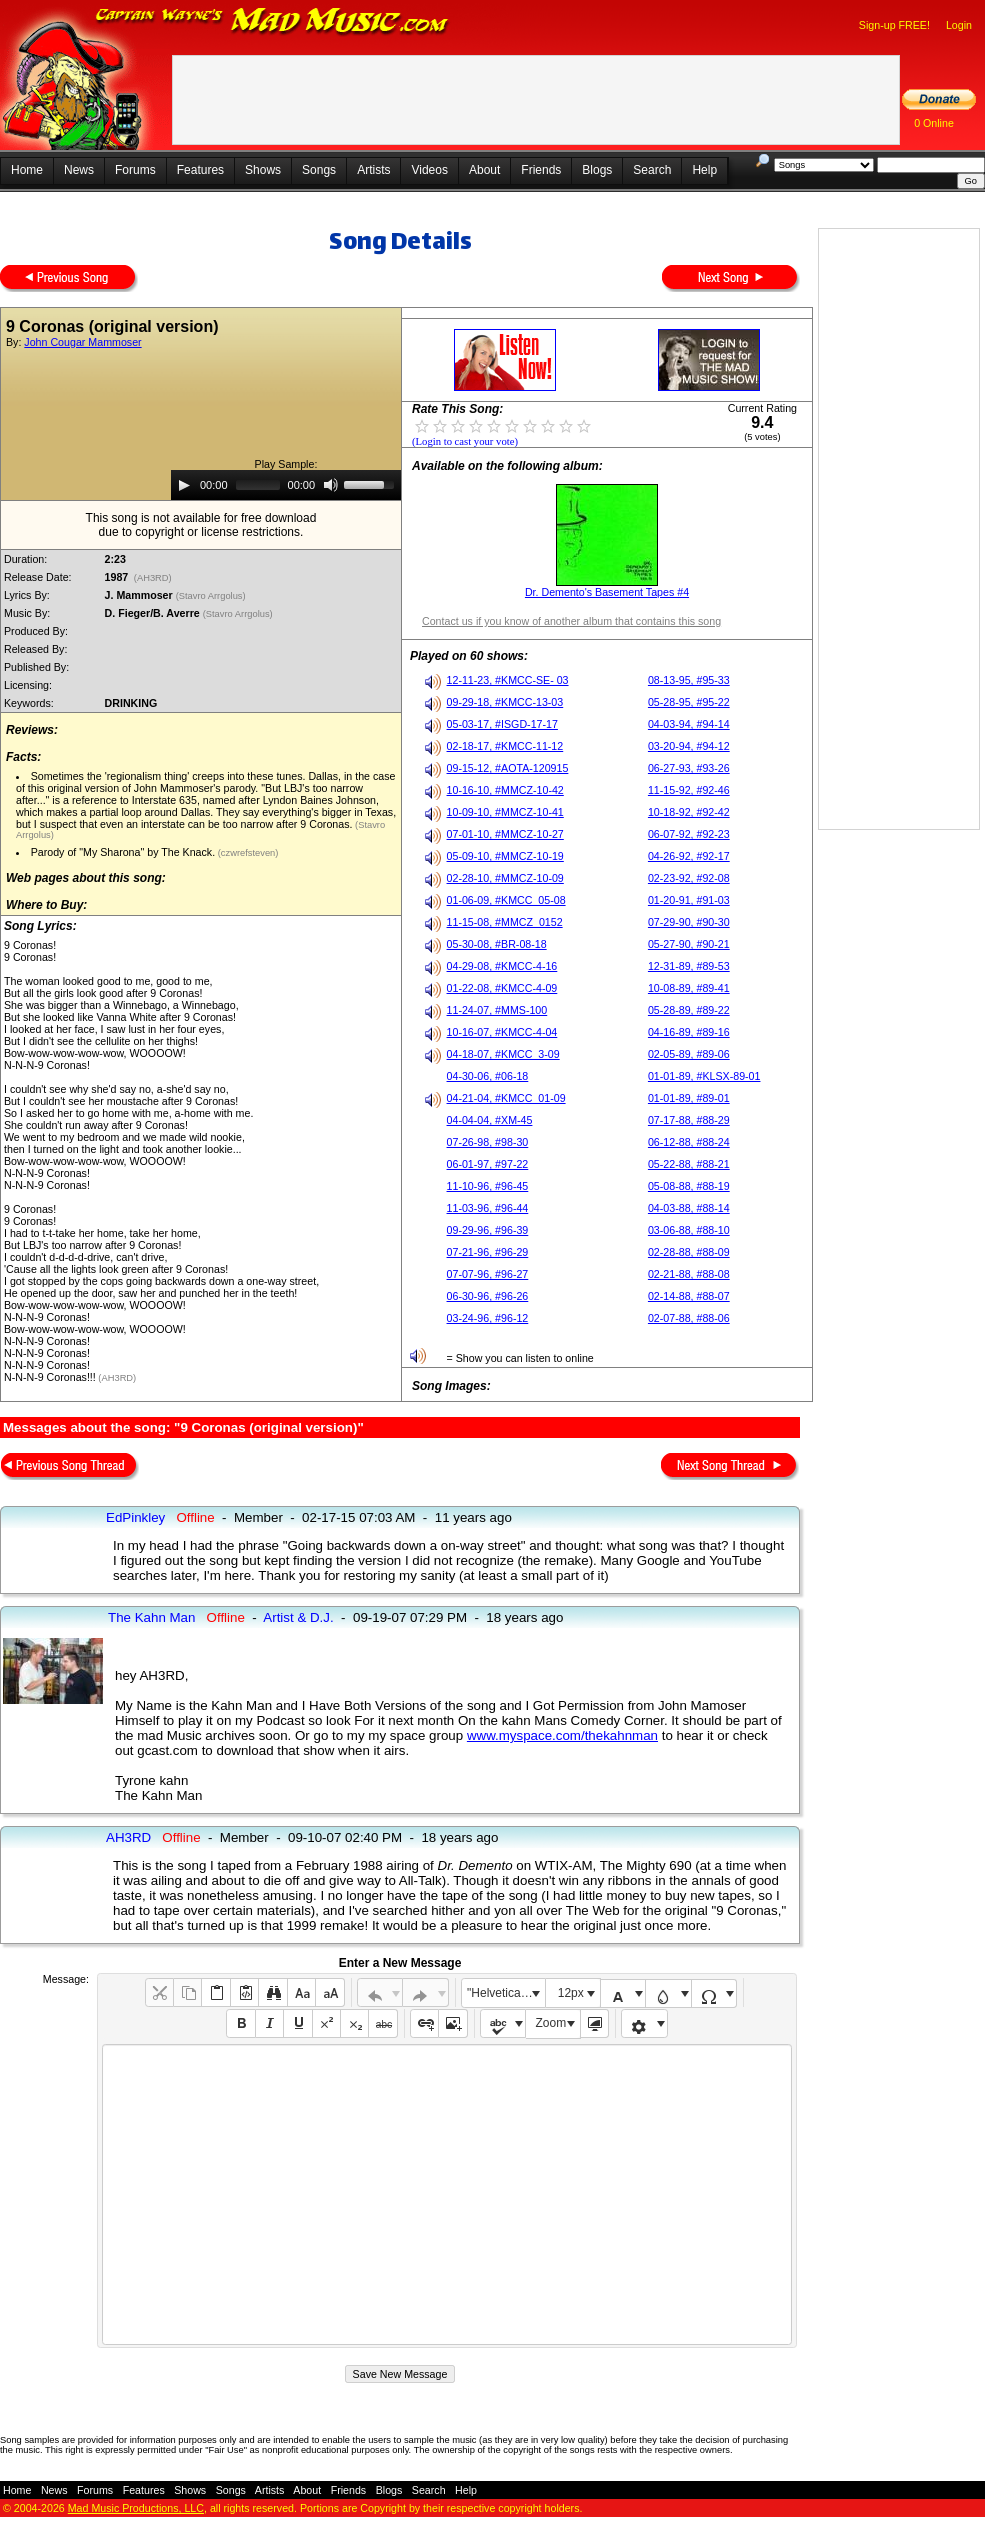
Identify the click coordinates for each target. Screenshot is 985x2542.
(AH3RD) (152, 578)
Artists (373, 170)
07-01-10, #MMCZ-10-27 (505, 834)
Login (959, 25)
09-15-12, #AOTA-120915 (508, 768)
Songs (319, 170)
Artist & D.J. (298, 1617)
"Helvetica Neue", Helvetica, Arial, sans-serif (506, 1993)
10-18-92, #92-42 (689, 812)
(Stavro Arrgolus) (212, 596)
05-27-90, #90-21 (689, 944)
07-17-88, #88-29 (689, 1120)
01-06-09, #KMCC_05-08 (506, 900)
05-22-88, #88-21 (689, 1164)
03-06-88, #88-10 (689, 1230)
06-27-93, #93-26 (689, 768)
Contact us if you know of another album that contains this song (571, 621)
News (79, 170)
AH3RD (128, 1837)
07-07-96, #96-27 (488, 1274)
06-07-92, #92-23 (689, 834)
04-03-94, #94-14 (689, 724)
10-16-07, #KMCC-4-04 (502, 1032)
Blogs (597, 170)
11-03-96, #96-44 (488, 1208)
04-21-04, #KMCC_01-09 (506, 1098)
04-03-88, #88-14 (689, 1208)
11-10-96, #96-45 (488, 1186)
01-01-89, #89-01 (689, 1098)
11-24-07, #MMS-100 (497, 1010)
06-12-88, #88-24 (689, 1142)
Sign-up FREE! (894, 25)
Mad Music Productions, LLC (136, 2508)
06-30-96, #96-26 (488, 1296)
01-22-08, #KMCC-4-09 (502, 988)
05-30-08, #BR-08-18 (497, 944)
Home (27, 170)
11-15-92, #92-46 (689, 790)
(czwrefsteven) (246, 853)
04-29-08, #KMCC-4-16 (502, 966)
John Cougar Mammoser (82, 342)
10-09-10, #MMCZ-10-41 (505, 812)
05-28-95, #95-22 (689, 702)
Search (652, 170)
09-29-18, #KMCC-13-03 (505, 702)
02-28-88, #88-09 (689, 1252)
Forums (135, 170)
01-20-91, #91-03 (689, 900)
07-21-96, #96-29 (488, 1252)
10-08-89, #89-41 (689, 988)
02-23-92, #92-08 (689, 878)
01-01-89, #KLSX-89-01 (704, 1076)
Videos (429, 170)
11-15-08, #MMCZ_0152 (505, 922)
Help (704, 170)
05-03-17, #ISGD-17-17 (502, 724)
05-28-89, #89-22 (689, 1010)
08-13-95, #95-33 (689, 680)
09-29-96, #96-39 (488, 1230)
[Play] (184, 485)
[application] (286, 485)
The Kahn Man (151, 1617)
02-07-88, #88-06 (689, 1318)
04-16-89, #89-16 (689, 1032)
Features (200, 170)
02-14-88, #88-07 (689, 1296)
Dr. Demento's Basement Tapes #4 (607, 592)
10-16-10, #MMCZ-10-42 (505, 790)
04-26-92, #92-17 (689, 856)
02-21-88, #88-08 (689, 1274)
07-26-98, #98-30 (488, 1142)
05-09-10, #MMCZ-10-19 (505, 856)
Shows (263, 170)
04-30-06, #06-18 (488, 1076)
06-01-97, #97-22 (488, 1164)
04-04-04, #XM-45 (490, 1120)
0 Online (934, 123)
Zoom (551, 2023)
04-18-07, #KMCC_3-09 (503, 1054)
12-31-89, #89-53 (689, 966)
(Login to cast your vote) (465, 441)
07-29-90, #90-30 (689, 922)
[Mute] (331, 485)
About (484, 170)
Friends (541, 170)
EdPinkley (135, 1517)
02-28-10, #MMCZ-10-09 (505, 878)
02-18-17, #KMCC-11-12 (505, 746)
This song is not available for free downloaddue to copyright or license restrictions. (201, 525)
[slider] (258, 485)
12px (571, 1993)
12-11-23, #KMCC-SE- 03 (508, 680)
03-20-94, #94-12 (689, 746)
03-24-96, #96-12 (488, 1318)
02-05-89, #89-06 (689, 1054)
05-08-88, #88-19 (689, 1186)
